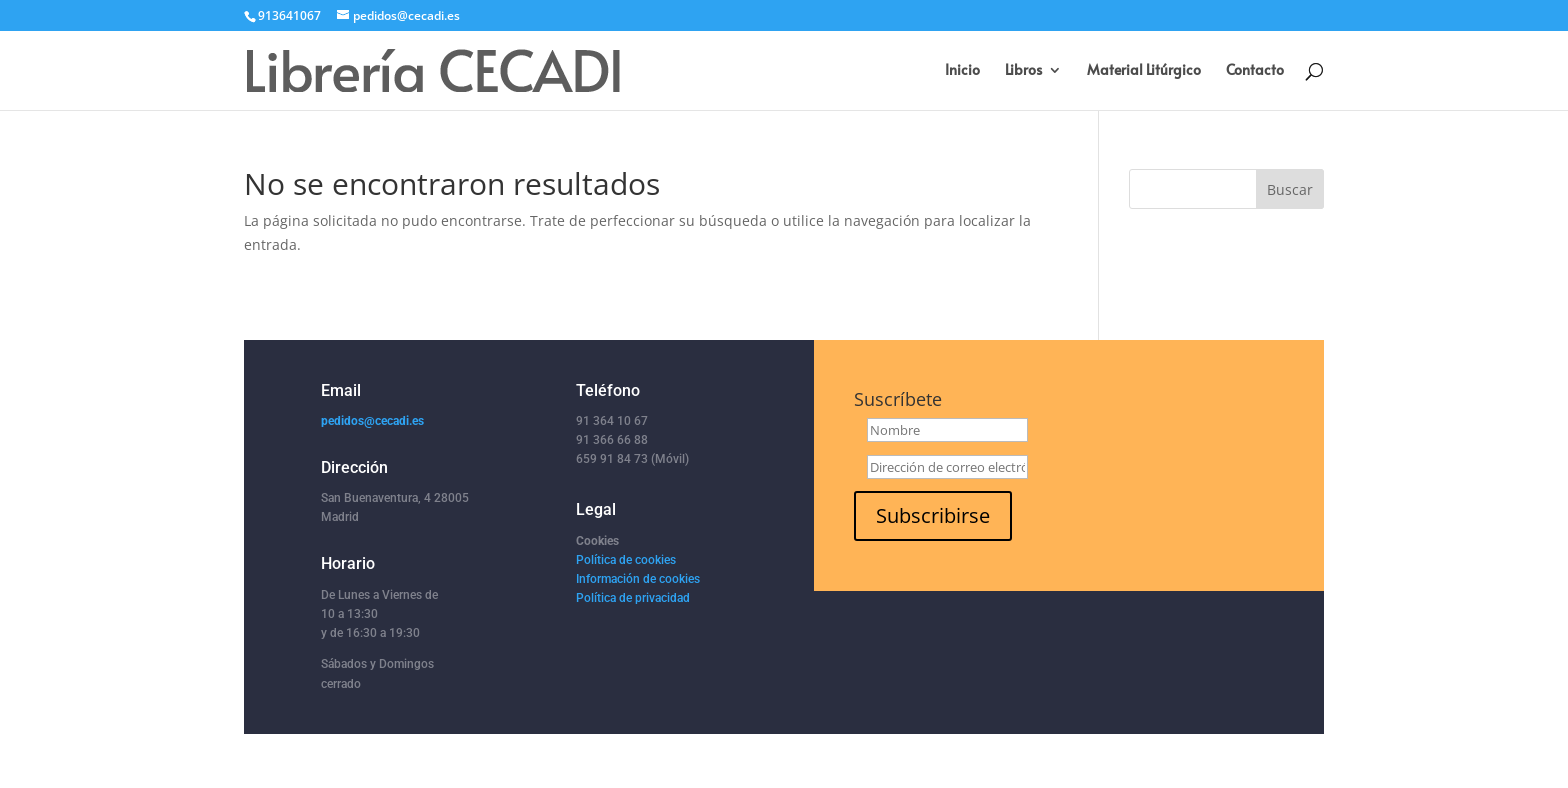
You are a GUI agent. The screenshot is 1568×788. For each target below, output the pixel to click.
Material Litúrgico (1144, 71)
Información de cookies (638, 579)
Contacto (1255, 71)
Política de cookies (626, 560)
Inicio (962, 71)
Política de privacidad (633, 598)
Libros (1023, 71)
